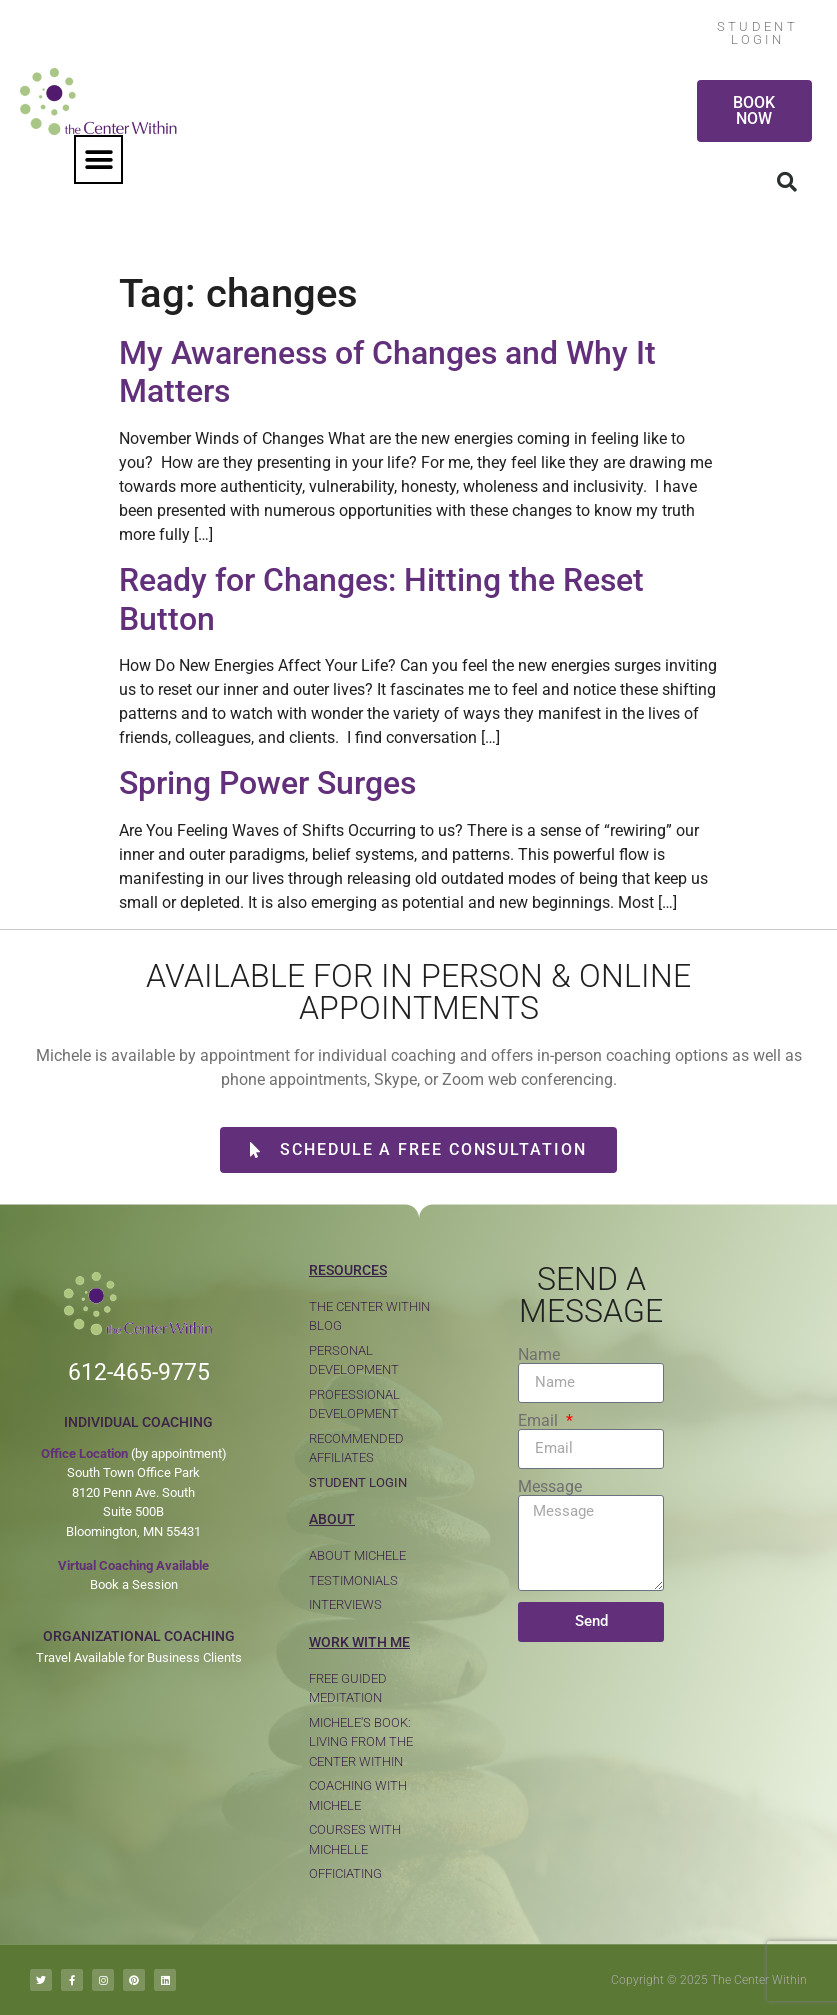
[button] (98, 159)
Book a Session (134, 1584)
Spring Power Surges (267, 783)
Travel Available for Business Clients (139, 1657)
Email (540, 1421)
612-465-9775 (139, 1372)
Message (550, 1487)
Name (539, 1355)
